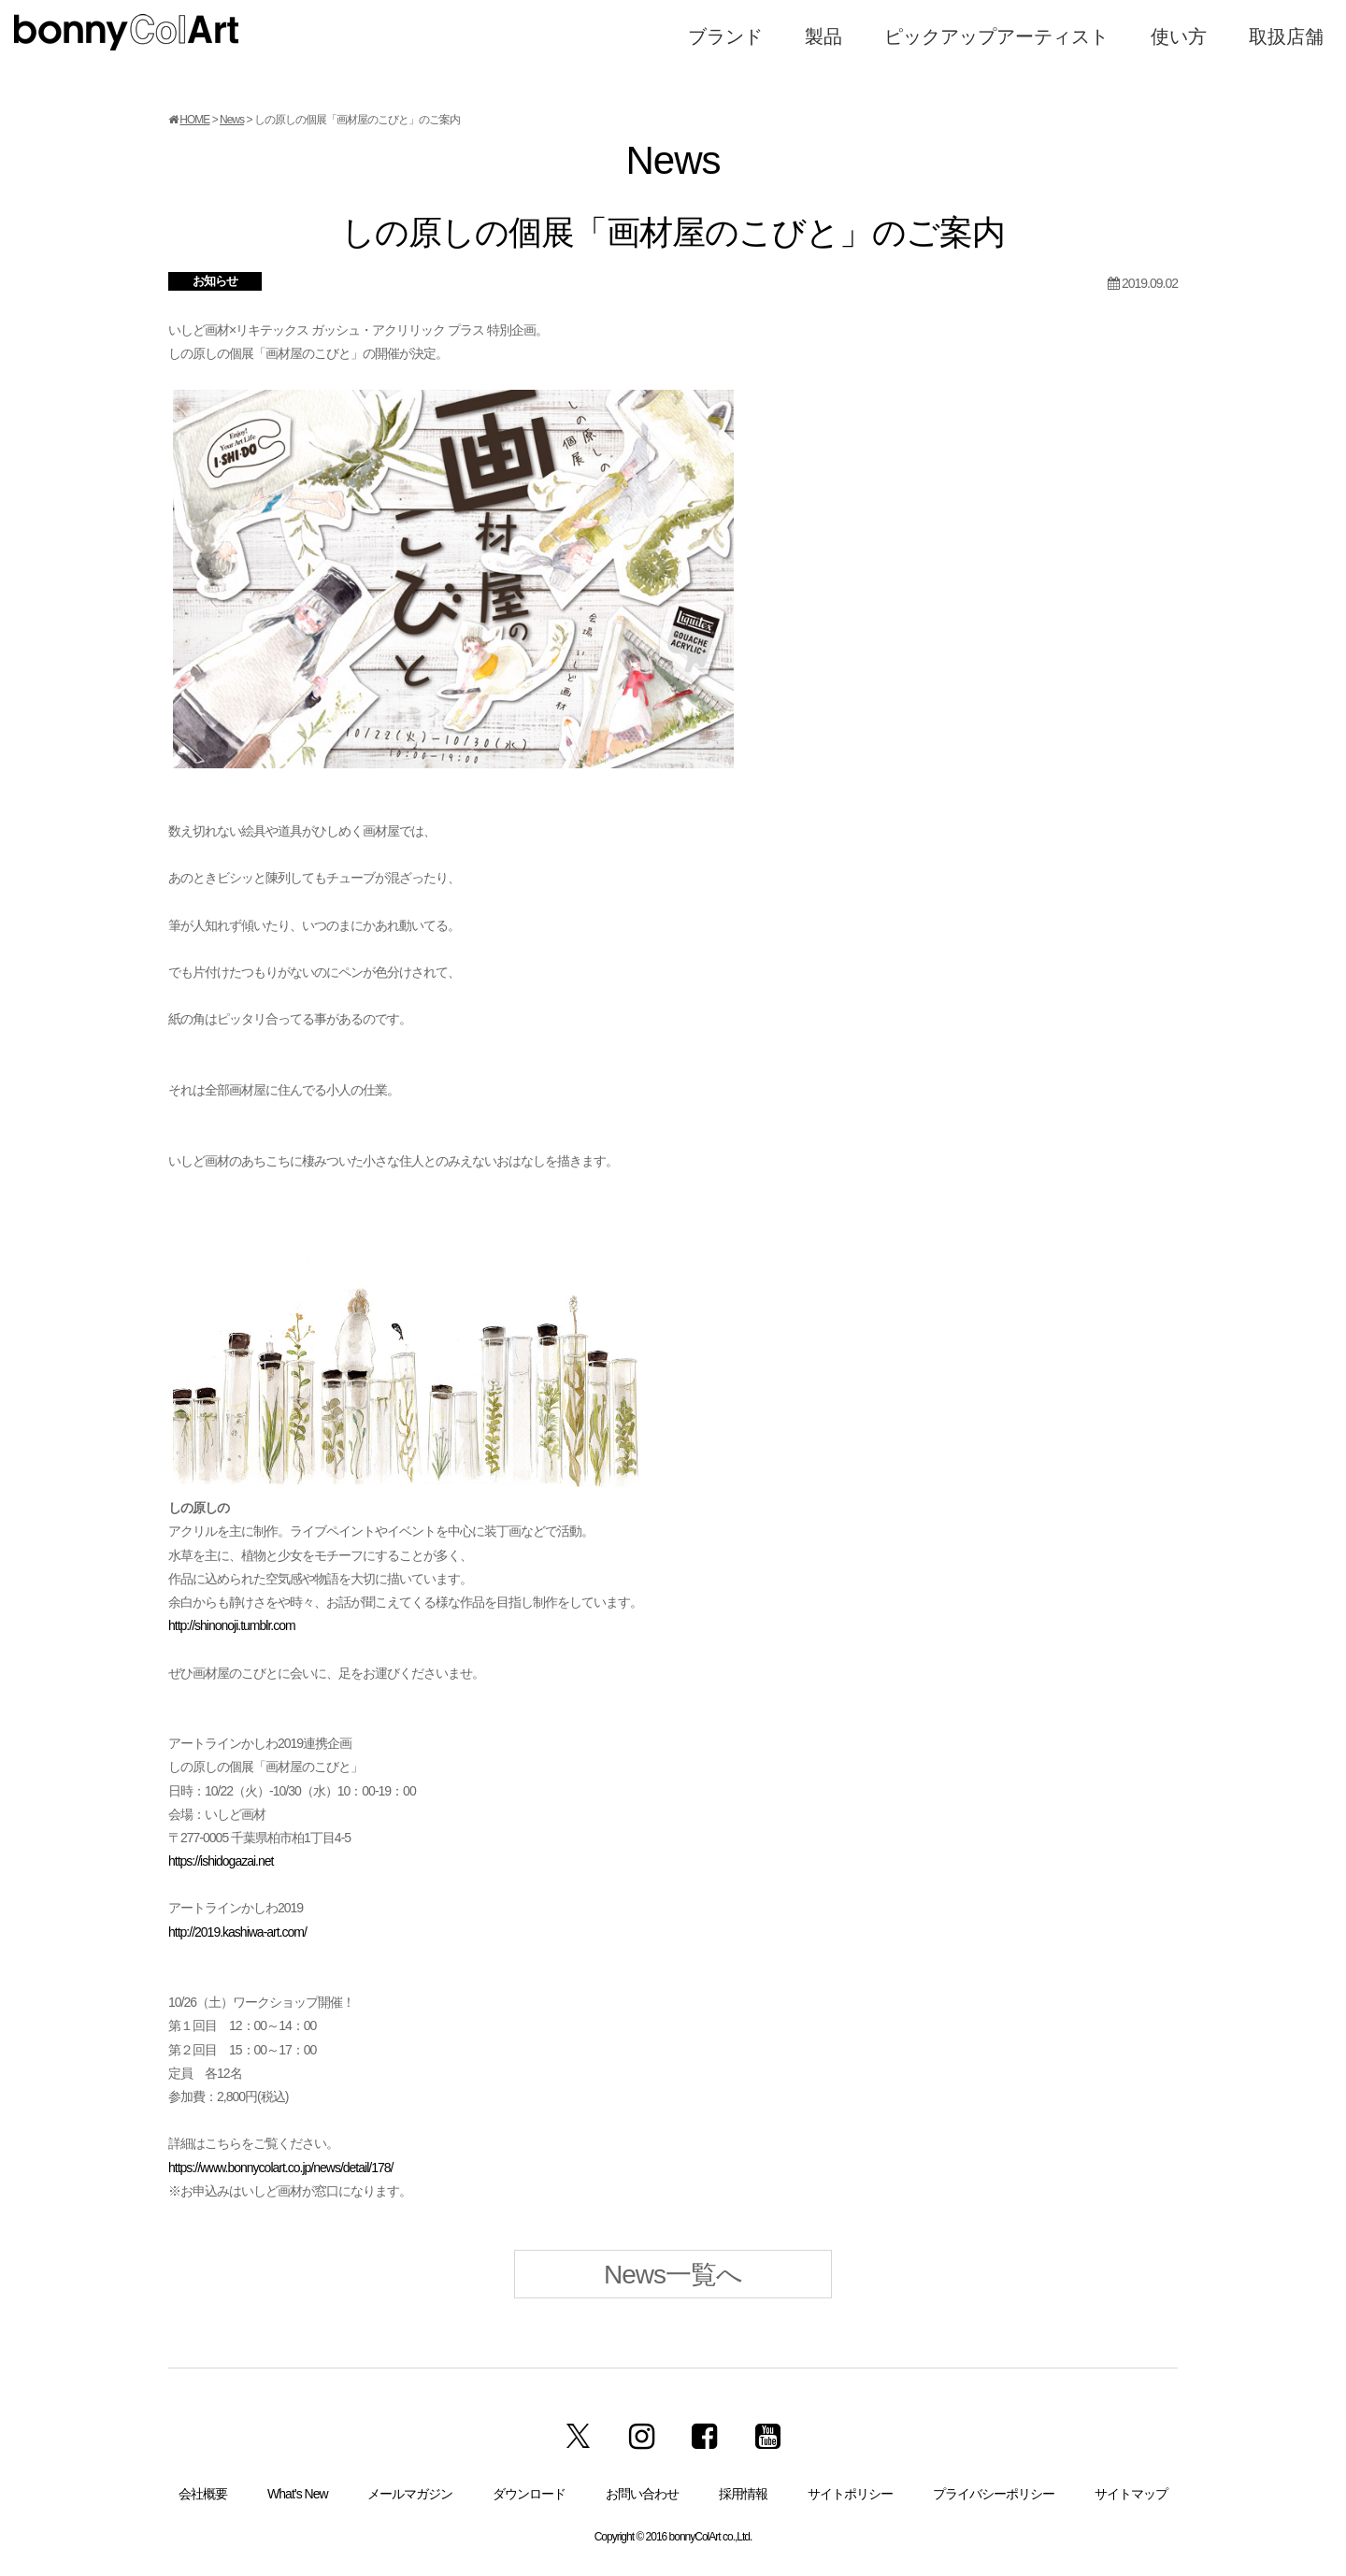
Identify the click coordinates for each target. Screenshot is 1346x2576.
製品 (823, 36)
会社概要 (203, 2493)
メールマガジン (409, 2493)
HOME (194, 119)
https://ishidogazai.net (220, 1860)
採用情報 (743, 2493)
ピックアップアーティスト (996, 36)
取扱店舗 (1286, 36)
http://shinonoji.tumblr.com (231, 1625)
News (232, 119)
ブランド (725, 36)
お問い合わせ (642, 2493)
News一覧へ (673, 2274)
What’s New (297, 2493)
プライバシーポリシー (993, 2493)
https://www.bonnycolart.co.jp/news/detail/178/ (280, 2167)
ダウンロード (529, 2493)
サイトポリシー (850, 2493)
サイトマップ (1131, 2493)
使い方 (1179, 36)
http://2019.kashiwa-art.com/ (237, 1932)
